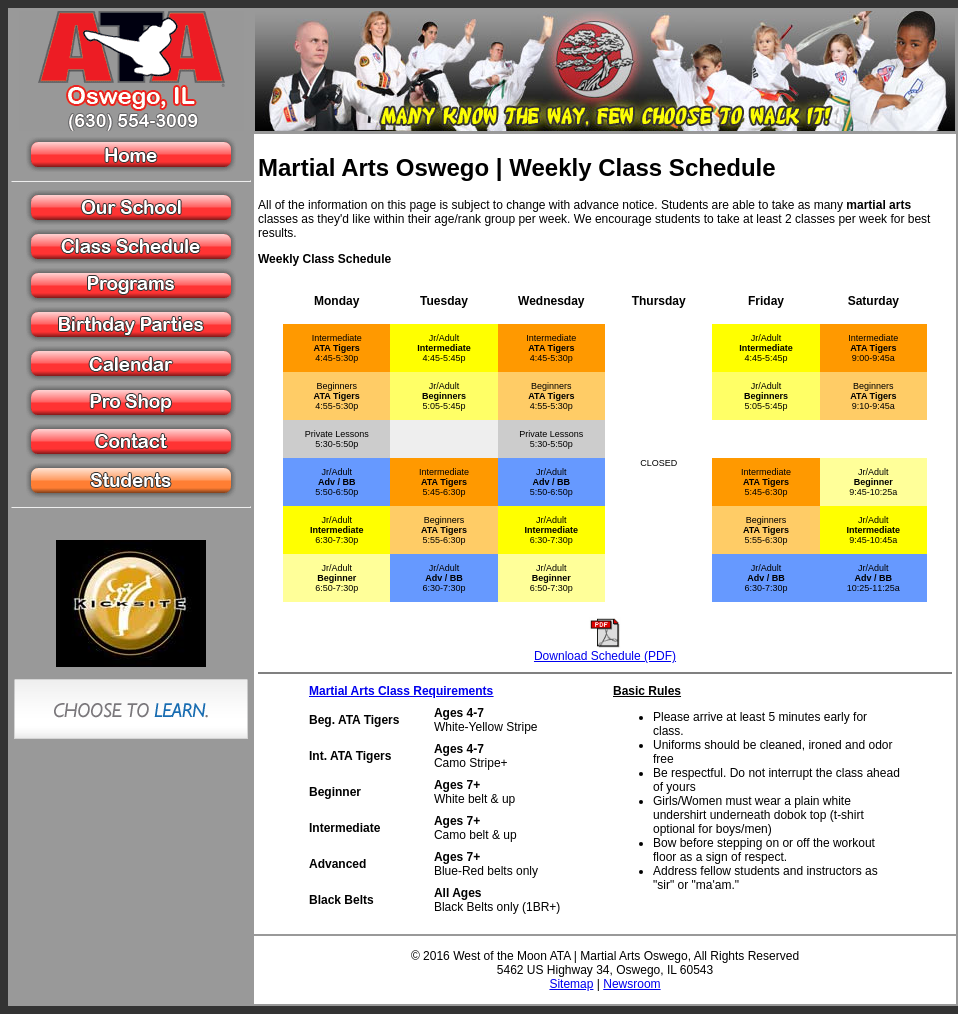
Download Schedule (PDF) (605, 656)
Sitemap (571, 984)
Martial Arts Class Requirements (401, 691)
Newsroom (631, 984)
